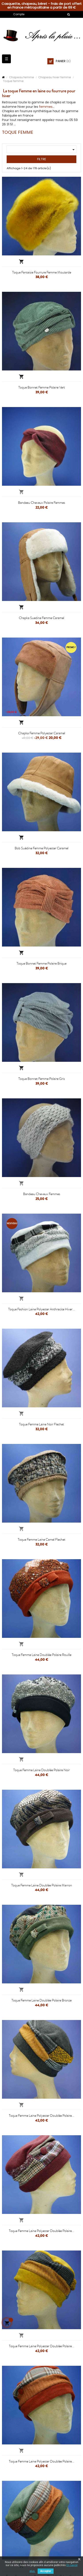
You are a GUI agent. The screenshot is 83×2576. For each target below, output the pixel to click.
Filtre (41, 159)
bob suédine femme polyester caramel (41, 848)
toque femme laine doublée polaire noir (41, 1770)
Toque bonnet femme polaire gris (41, 1078)
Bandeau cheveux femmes (41, 1194)
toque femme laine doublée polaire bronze (41, 2000)
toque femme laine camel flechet (41, 1539)
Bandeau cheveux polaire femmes (41, 502)
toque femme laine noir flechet (41, 1424)
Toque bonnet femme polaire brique (41, 963)
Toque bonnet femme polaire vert (41, 387)
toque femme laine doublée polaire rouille (41, 1654)
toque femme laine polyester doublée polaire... (41, 2115)
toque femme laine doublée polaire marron (41, 1885)
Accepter (45, 2571)
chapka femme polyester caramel (41, 733)
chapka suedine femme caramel (41, 618)
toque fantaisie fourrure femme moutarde (41, 272)
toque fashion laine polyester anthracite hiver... (41, 1309)
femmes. (45, 106)
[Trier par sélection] (41, 149)
